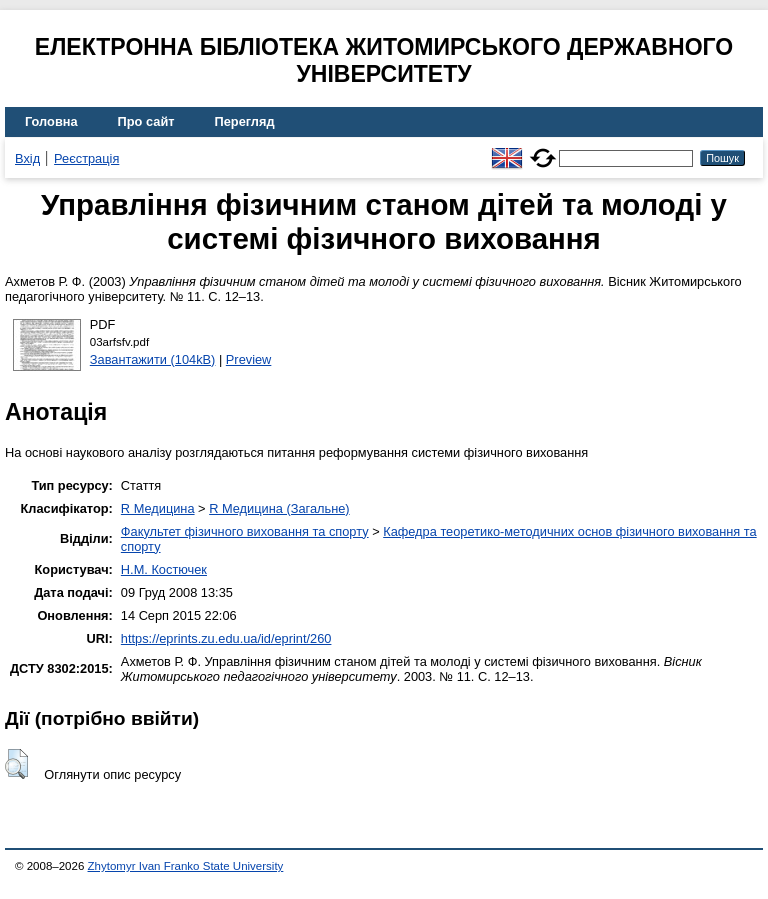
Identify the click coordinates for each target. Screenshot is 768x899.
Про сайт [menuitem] (146, 121)
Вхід (27, 158)
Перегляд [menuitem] (245, 121)
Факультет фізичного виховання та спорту (245, 531)
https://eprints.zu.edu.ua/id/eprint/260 (226, 638)
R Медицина (158, 508)
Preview (249, 359)
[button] (16, 764)
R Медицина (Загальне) (279, 508)
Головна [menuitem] (51, 121)
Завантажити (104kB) (153, 359)
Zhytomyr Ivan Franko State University (186, 866)
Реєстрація (86, 158)
